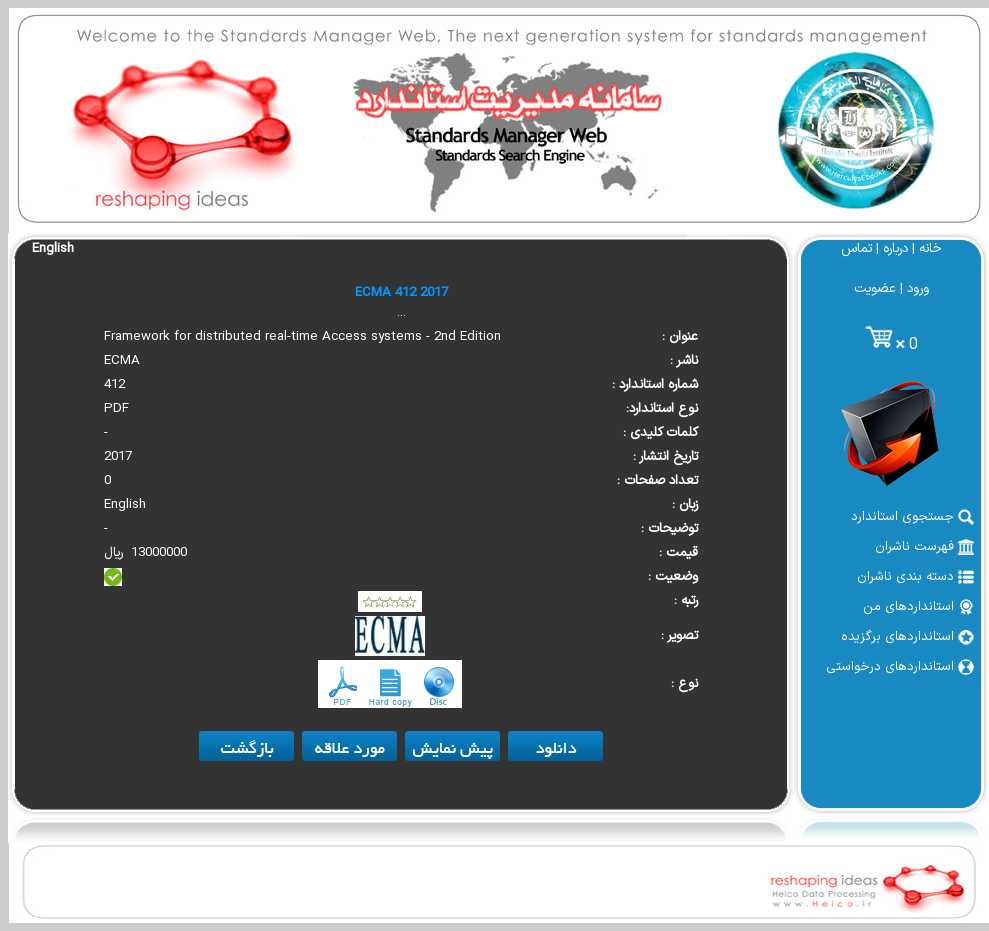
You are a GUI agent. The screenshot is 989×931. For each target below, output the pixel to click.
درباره (895, 249)
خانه (930, 249)
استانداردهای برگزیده (907, 637)
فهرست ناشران (924, 547)
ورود (918, 289)
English (53, 249)
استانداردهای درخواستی (900, 667)
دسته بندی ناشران (915, 577)
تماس (856, 249)
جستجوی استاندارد (912, 517)
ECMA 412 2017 (401, 293)
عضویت (875, 289)
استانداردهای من (918, 607)
